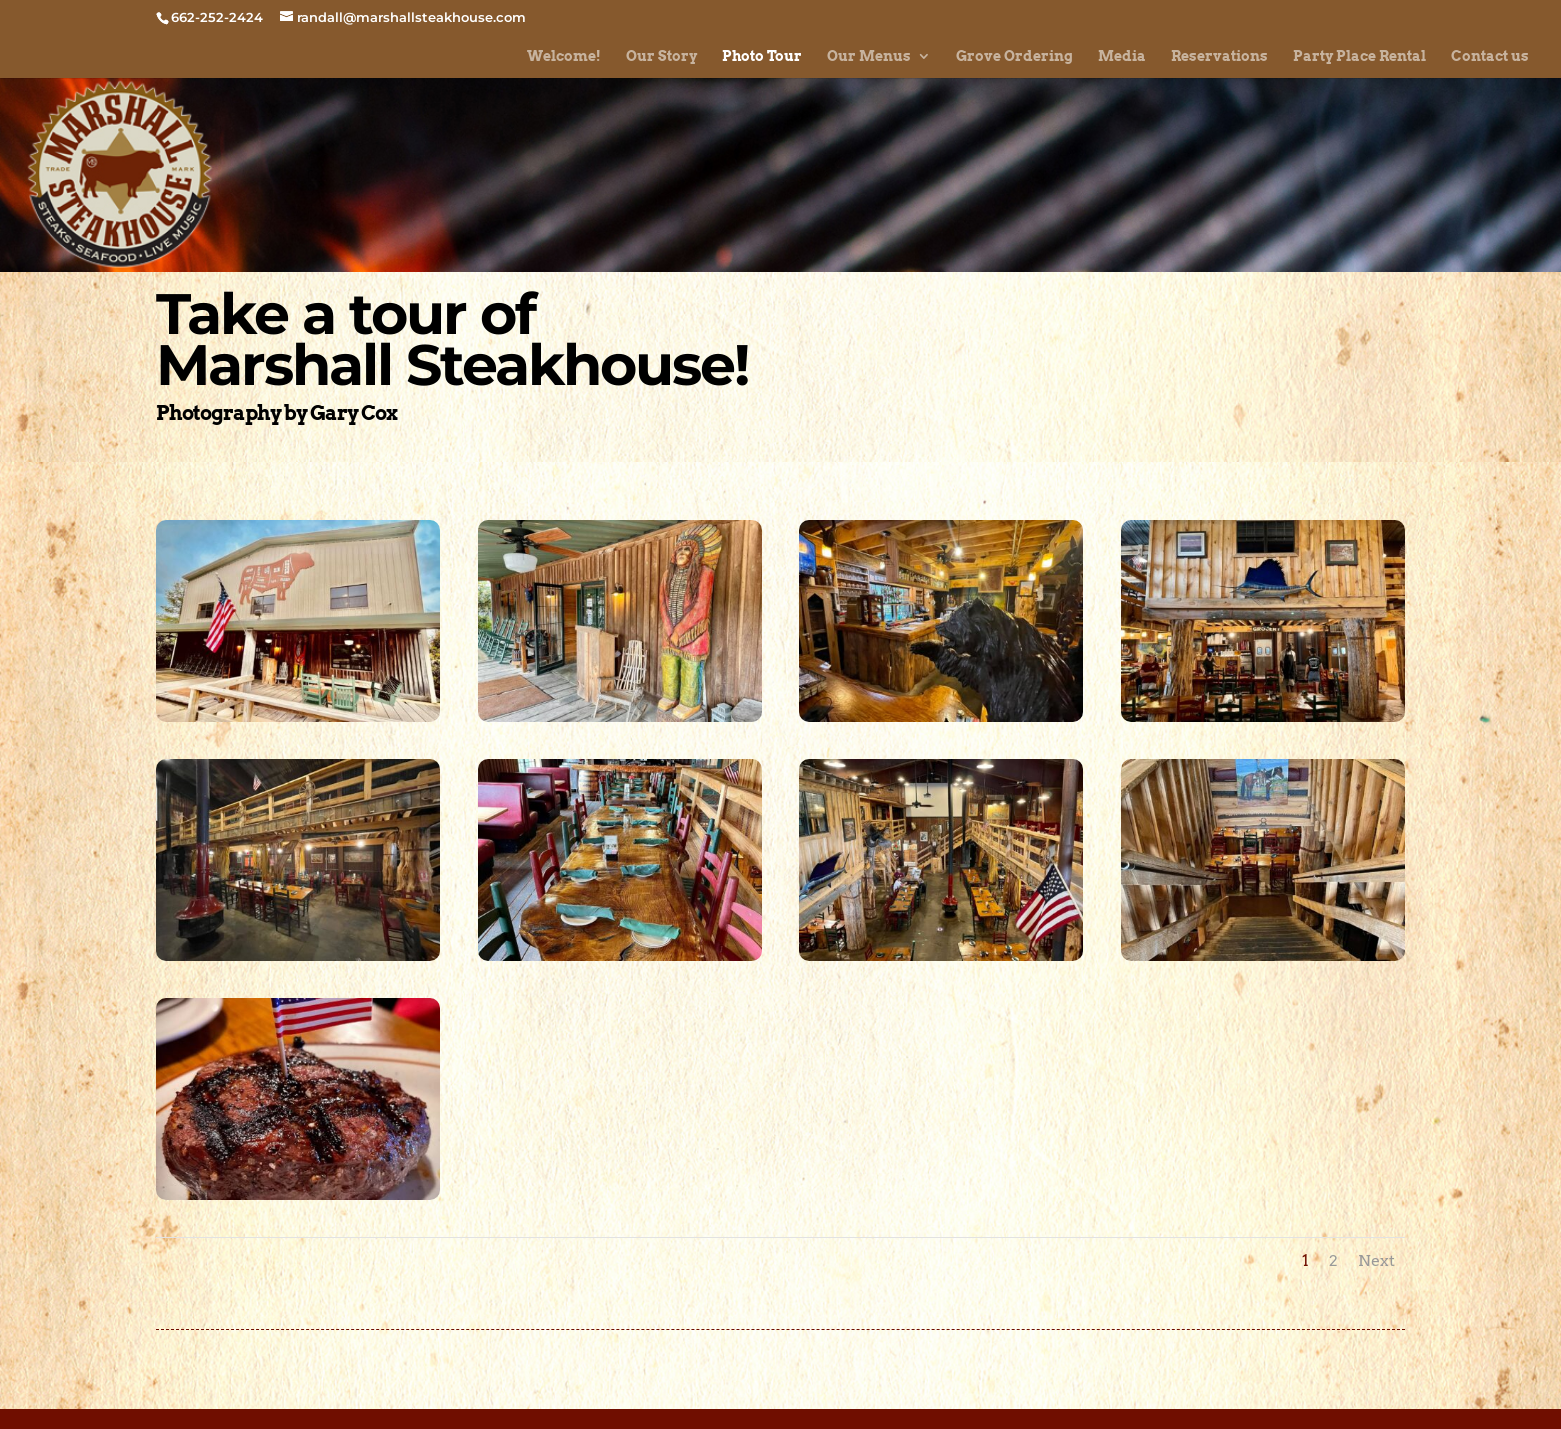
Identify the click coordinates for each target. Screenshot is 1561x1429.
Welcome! (564, 56)
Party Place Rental (1359, 56)
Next (1376, 1260)
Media (1122, 56)
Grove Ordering (1014, 56)
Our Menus (869, 56)
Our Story (661, 56)
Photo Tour (762, 56)
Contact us (1490, 56)
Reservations (1219, 56)
